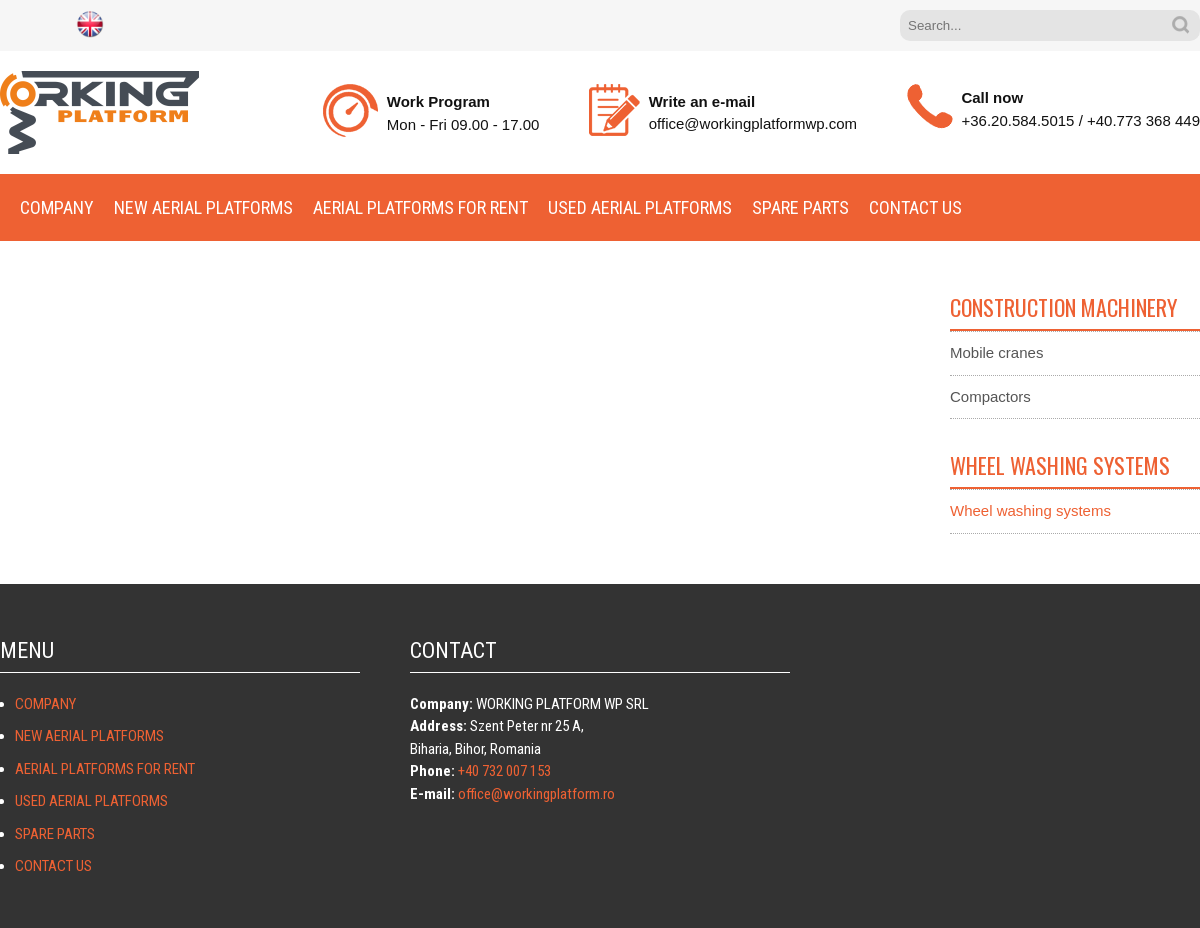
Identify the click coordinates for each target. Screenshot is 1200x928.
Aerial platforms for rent (420, 207)
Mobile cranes (996, 352)
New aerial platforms (203, 207)
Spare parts (800, 207)
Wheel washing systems (1030, 510)
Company (57, 207)
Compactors (990, 396)
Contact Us (915, 207)
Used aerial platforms (640, 207)
